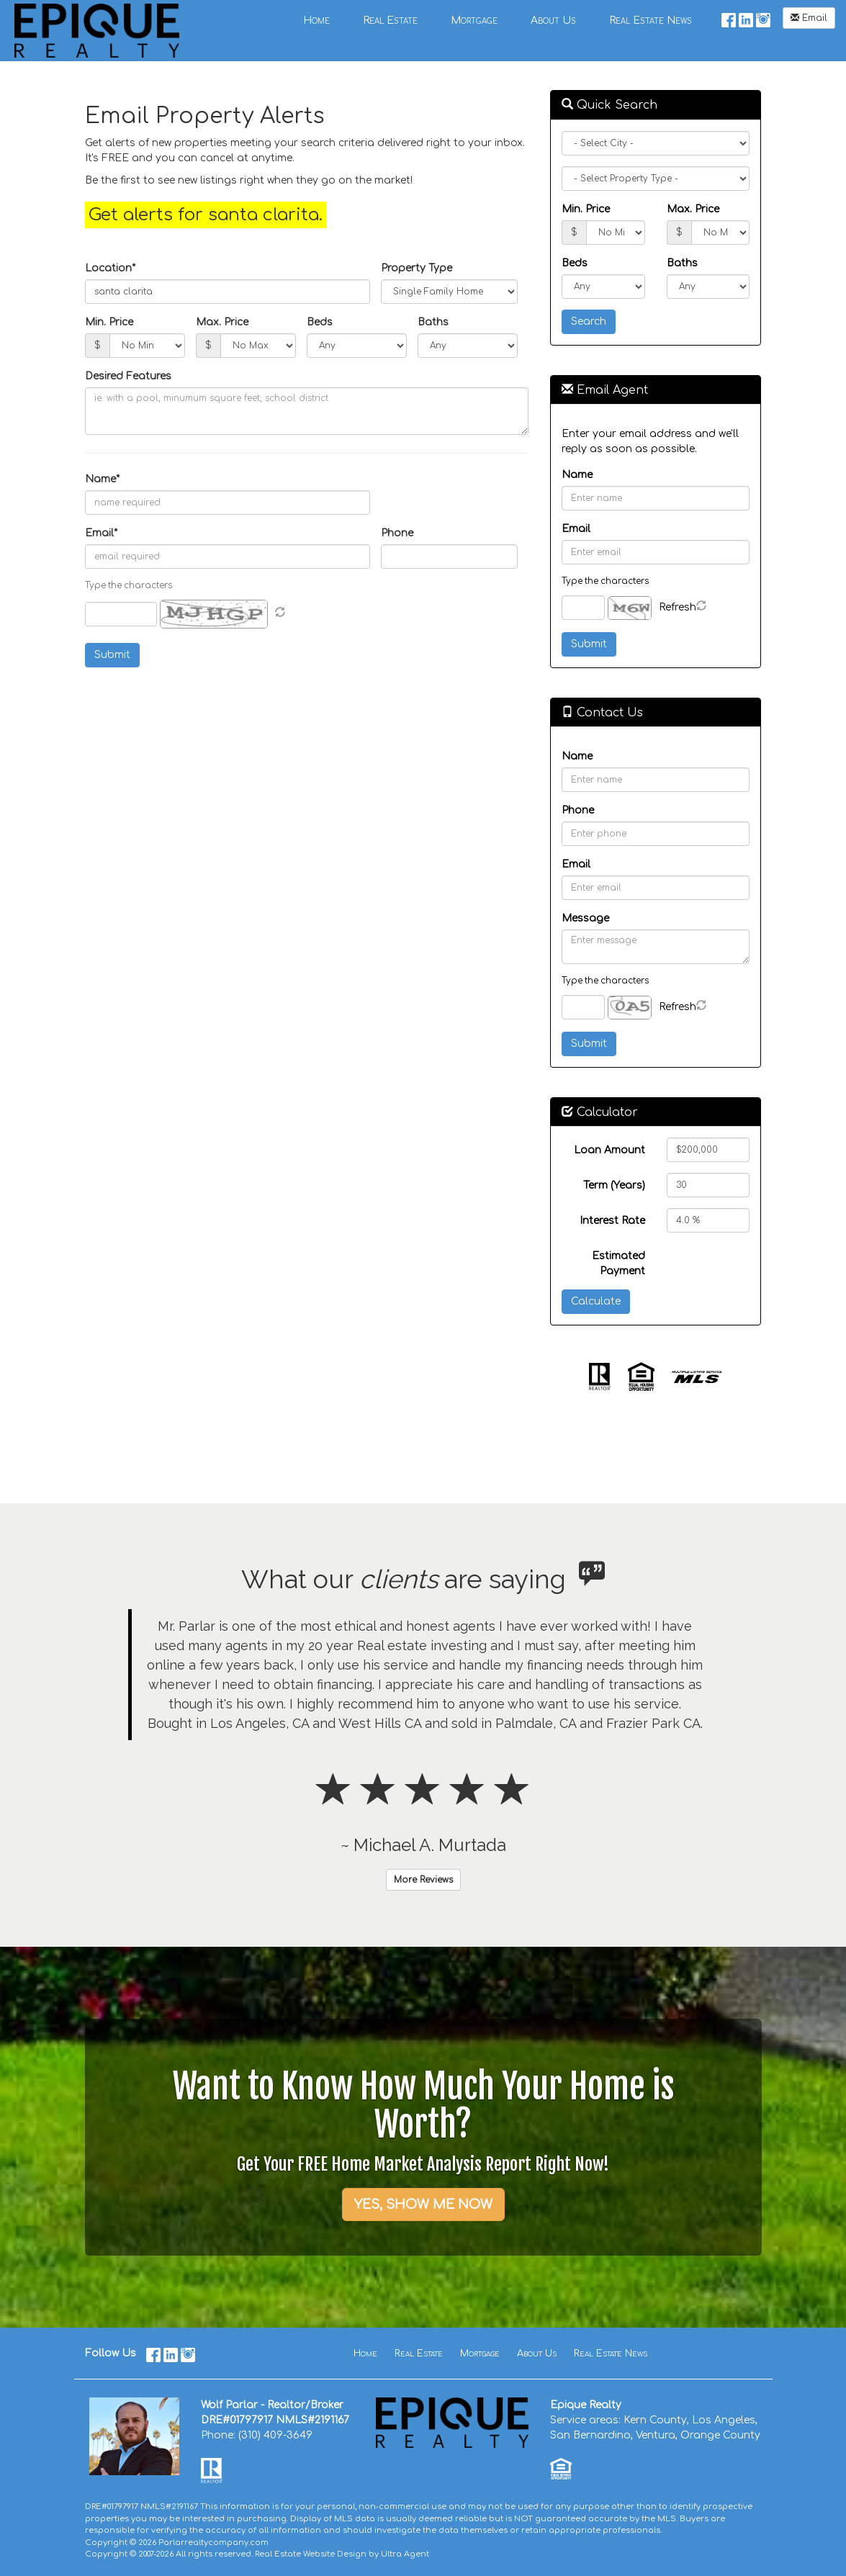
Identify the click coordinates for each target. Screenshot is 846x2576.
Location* (110, 268)
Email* (101, 533)
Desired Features (128, 376)
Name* (102, 479)
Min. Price (109, 322)
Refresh (677, 607)
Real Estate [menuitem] (390, 20)
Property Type (416, 268)
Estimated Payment (618, 1263)
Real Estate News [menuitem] (650, 20)
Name (577, 474)
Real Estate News (610, 2353)
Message (585, 918)
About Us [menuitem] (553, 20)
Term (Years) (614, 1185)
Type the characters (605, 581)
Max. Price (222, 322)
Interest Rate (612, 1220)
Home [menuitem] (316, 20)
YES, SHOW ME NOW (423, 2204)
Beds (320, 322)
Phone (397, 533)
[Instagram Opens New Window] (763, 18)
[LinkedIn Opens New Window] (746, 18)
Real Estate (419, 2353)
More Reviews (423, 1880)
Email (809, 18)
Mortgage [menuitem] (474, 20)
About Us (537, 2353)
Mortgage (480, 2353)
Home (365, 2353)
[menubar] (497, 20)
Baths (433, 322)
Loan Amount (609, 1150)
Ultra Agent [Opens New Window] (405, 2554)
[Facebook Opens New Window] (728, 18)
